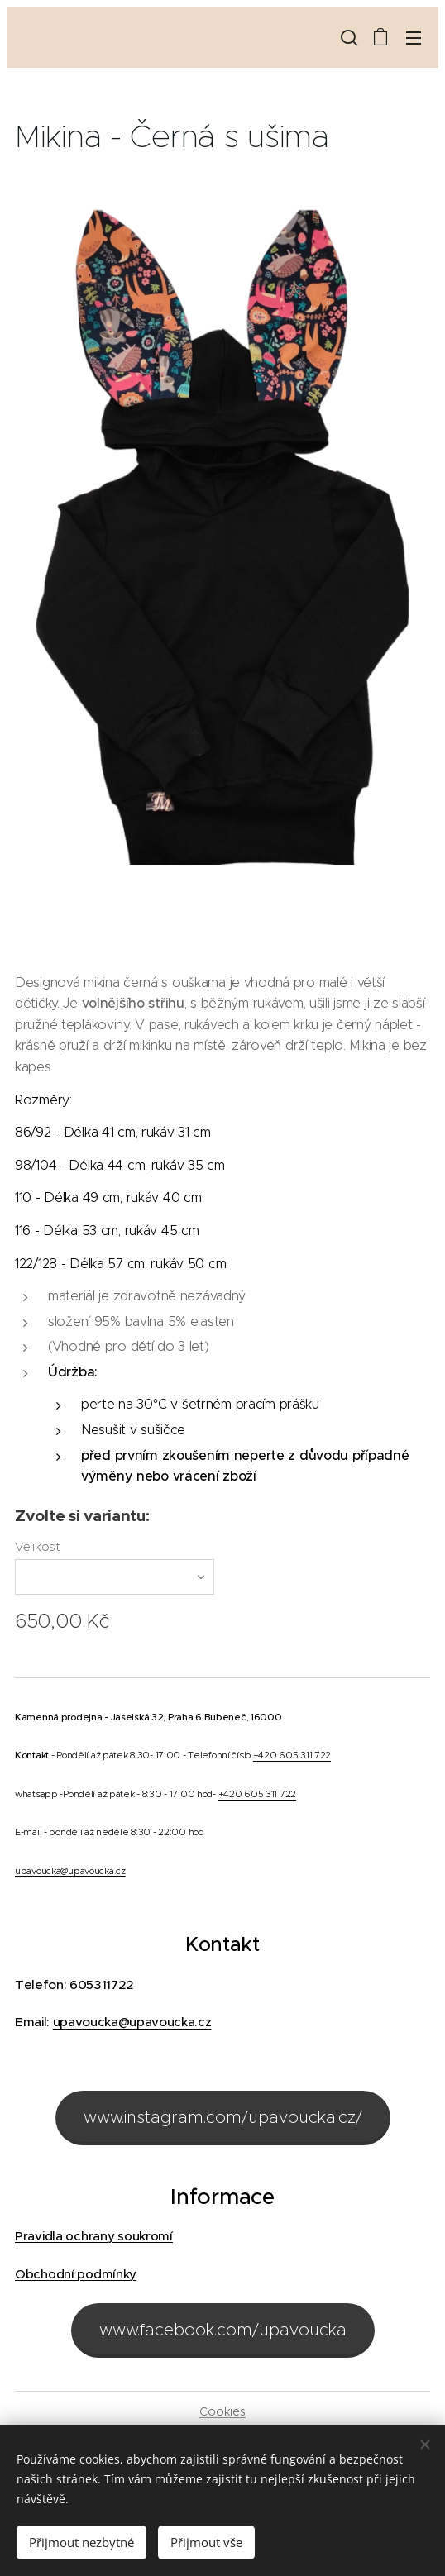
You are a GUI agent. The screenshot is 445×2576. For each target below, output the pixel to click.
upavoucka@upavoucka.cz (70, 1870)
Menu (413, 38)
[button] (347, 37)
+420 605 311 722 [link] (292, 1755)
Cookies (222, 2411)
